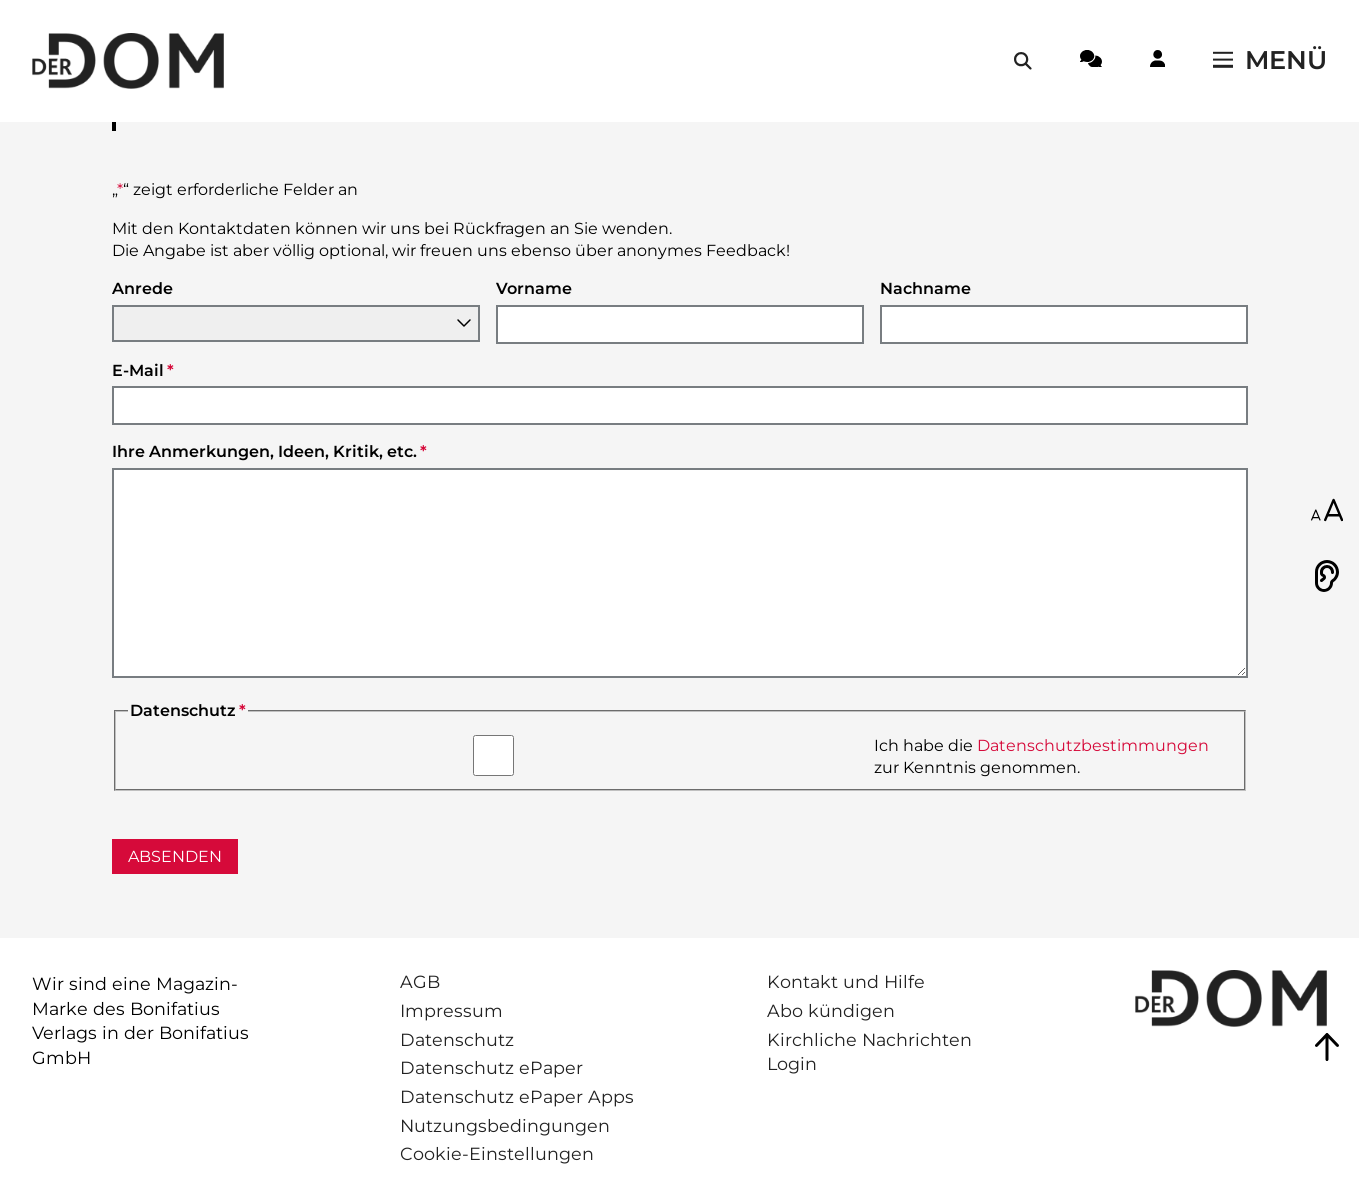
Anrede (142, 288)
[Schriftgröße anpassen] (1327, 512)
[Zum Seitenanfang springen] (1327, 1047)
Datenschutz (457, 1039)
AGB (420, 981)
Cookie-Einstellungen (497, 1153)
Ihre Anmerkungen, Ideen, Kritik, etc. (269, 451)
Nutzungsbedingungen (505, 1125)
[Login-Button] (1157, 62)
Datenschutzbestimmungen (1093, 745)
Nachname (925, 288)
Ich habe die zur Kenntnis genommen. (1041, 756)
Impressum (451, 1010)
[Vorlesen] (1327, 576)
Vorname (534, 288)
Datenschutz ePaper (491, 1067)
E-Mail (143, 370)
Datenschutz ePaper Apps (517, 1096)
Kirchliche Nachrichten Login (869, 1052)
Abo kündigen (831, 1010)
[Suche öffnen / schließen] (1023, 61)
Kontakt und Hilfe (846, 981)
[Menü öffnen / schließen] (1270, 61)
